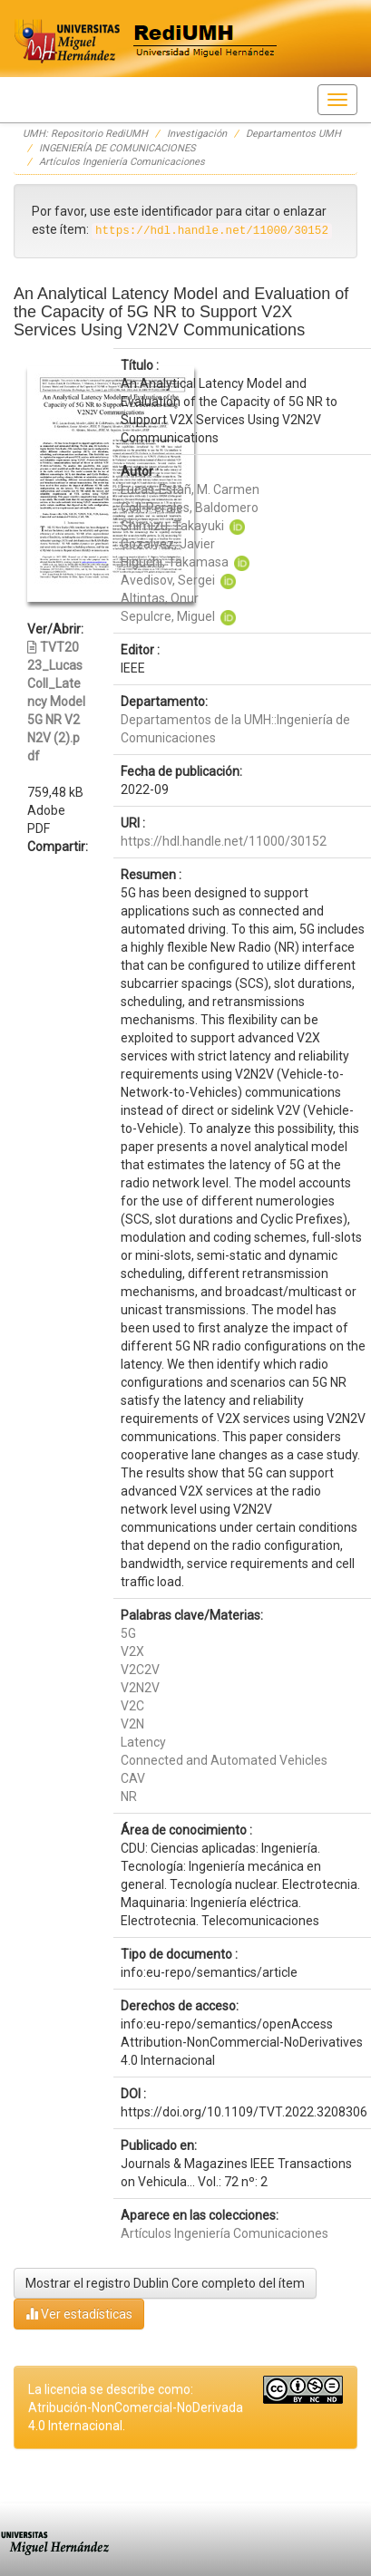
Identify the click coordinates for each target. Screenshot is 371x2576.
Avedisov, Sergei (168, 580)
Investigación (197, 134)
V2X (132, 1651)
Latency (143, 1742)
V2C (132, 1706)
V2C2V (140, 1669)
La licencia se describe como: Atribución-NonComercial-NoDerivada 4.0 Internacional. (135, 2407)
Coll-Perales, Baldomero (190, 507)
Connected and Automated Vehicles (224, 1760)
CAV (133, 1778)
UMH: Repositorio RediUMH (85, 134)
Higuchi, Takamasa (175, 562)
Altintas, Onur (160, 598)
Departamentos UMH (293, 134)
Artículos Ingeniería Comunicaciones (122, 162)
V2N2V (140, 1687)
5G (128, 1633)
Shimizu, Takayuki (172, 525)
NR (129, 1796)
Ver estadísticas (78, 2313)
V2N (132, 1724)
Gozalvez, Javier (168, 544)
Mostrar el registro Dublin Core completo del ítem (165, 2283)
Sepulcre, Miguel (168, 616)
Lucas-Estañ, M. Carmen (190, 489)
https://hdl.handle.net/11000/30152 (224, 841)
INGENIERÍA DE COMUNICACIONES (117, 148)
